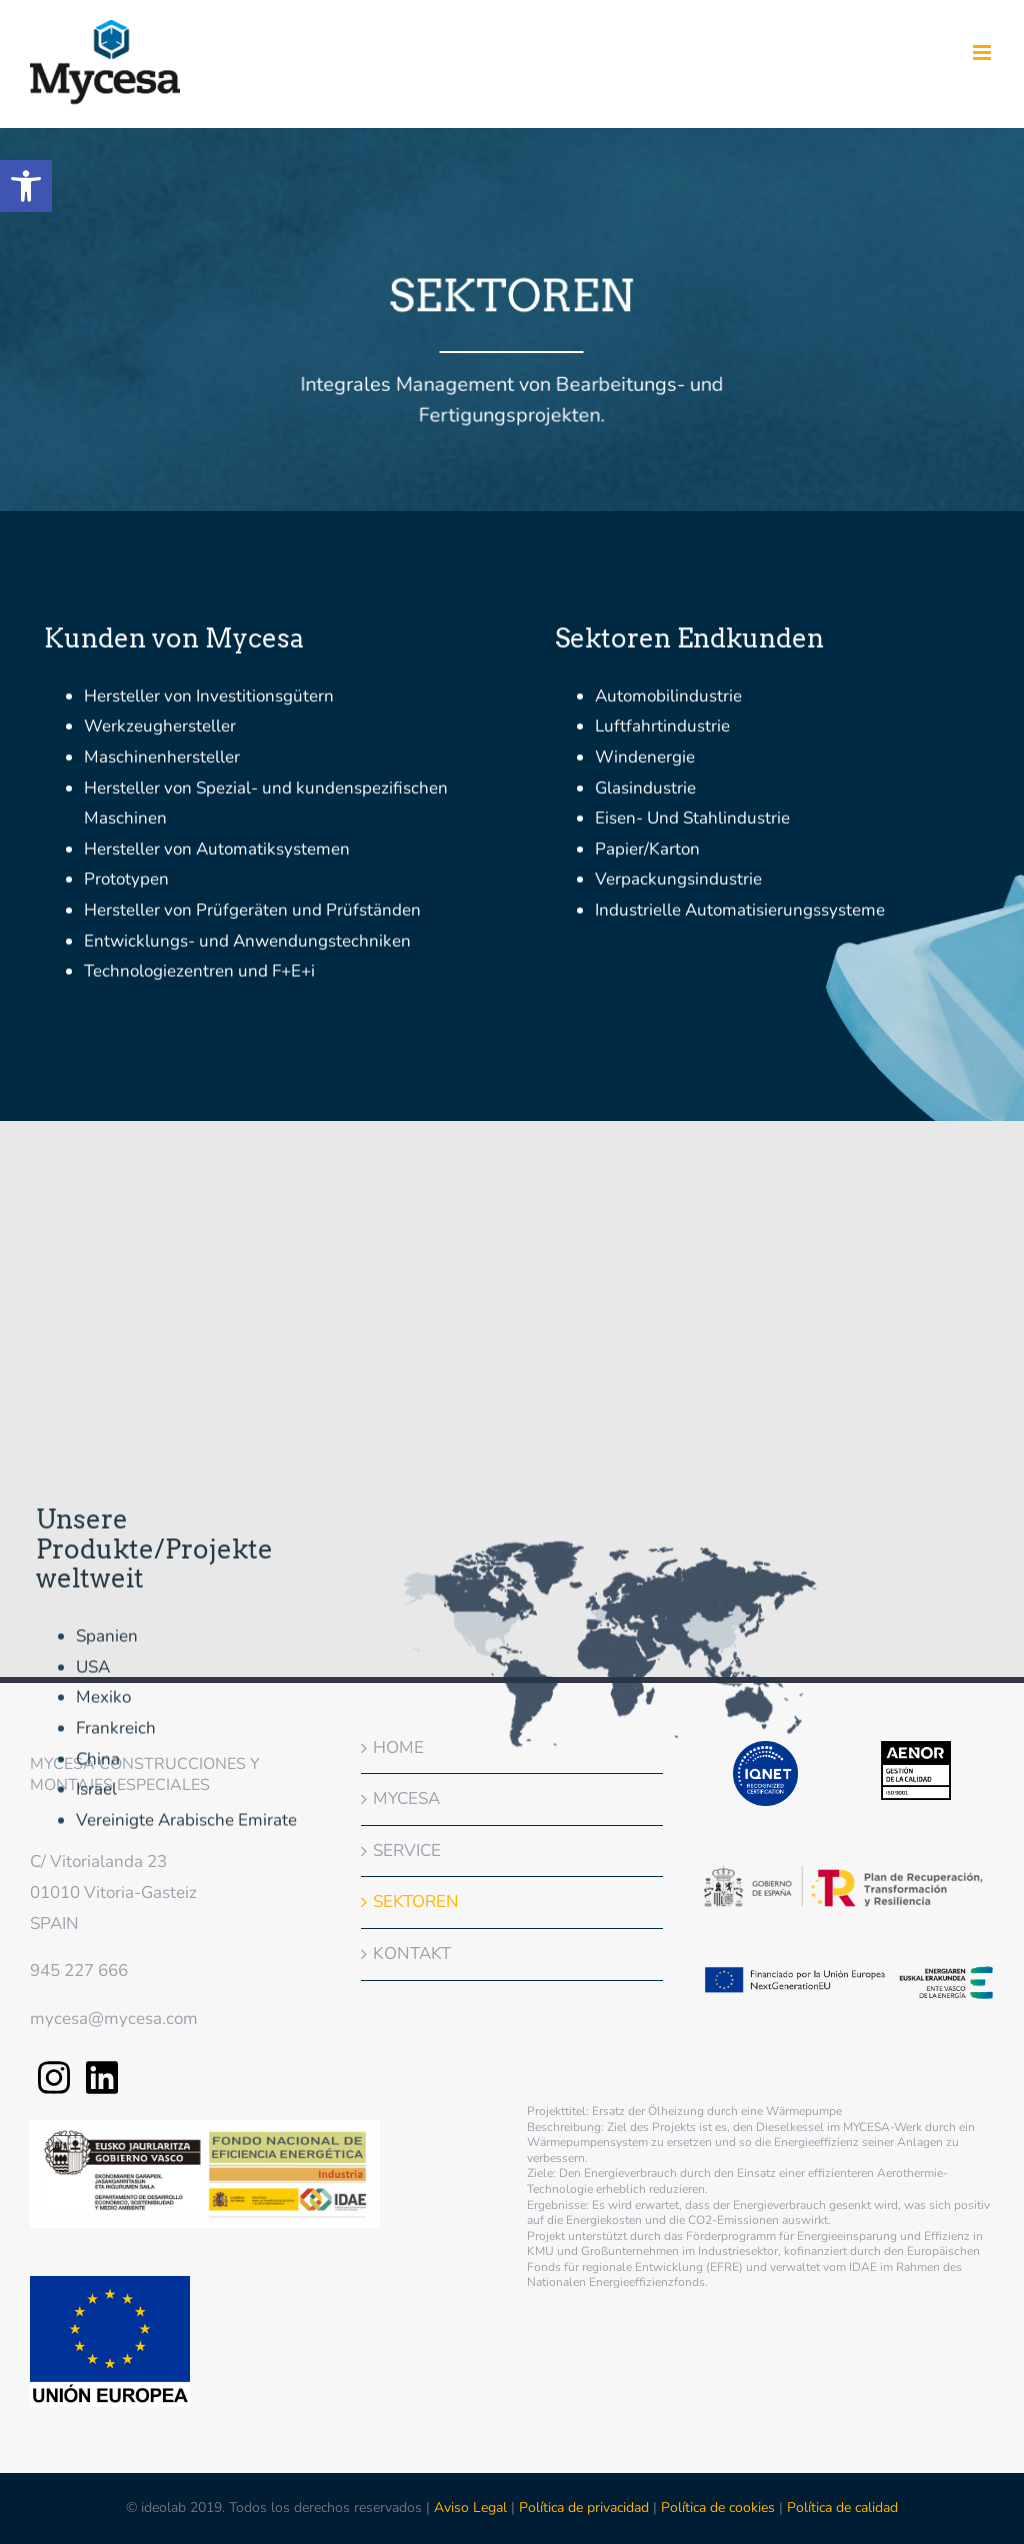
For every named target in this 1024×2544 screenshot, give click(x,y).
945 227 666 (79, 1970)
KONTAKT (412, 1953)
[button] (26, 186)
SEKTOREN (416, 1901)
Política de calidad (842, 2507)
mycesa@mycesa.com (114, 2018)
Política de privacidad (584, 2507)
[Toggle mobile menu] (983, 52)
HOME (398, 1747)
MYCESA (406, 1798)
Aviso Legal (472, 2507)
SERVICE (407, 1850)
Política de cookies (718, 2507)
